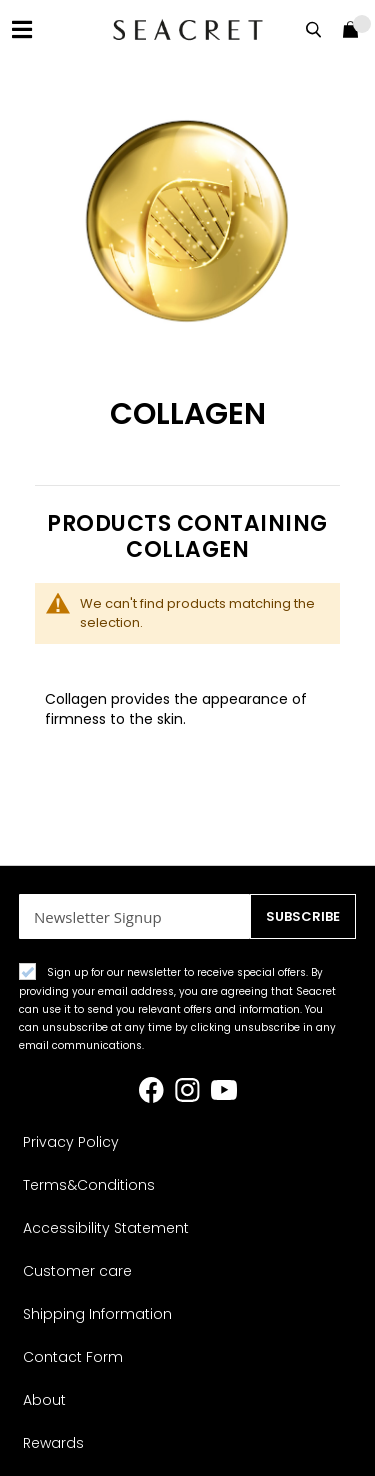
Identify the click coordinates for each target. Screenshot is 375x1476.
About (44, 1400)
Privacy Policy (71, 1142)
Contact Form (73, 1357)
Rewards (53, 1443)
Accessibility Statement (106, 1228)
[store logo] (188, 29)
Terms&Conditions (89, 1185)
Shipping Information (97, 1314)
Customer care (77, 1271)
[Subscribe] (303, 916)
